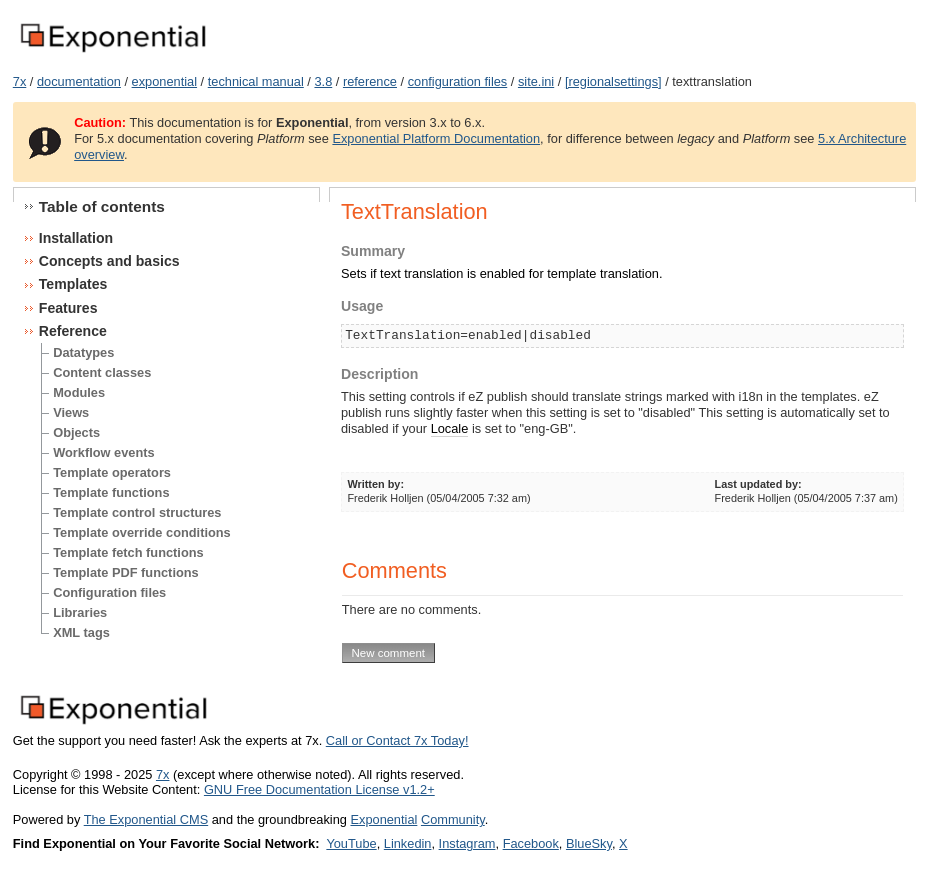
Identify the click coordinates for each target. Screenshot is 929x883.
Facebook (531, 843)
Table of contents (102, 206)
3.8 (323, 81)
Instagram (467, 843)
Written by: (375, 484)
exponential (164, 81)
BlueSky (589, 843)
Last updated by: (758, 484)
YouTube (351, 843)
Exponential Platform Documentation (436, 138)
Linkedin (408, 843)
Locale (450, 428)
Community (453, 819)
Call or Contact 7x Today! (397, 740)
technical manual (256, 81)
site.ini (536, 81)
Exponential (383, 819)
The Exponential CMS (146, 819)
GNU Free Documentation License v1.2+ (319, 789)
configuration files (458, 81)
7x (20, 81)
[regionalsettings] (613, 81)
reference (370, 81)
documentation (79, 81)
